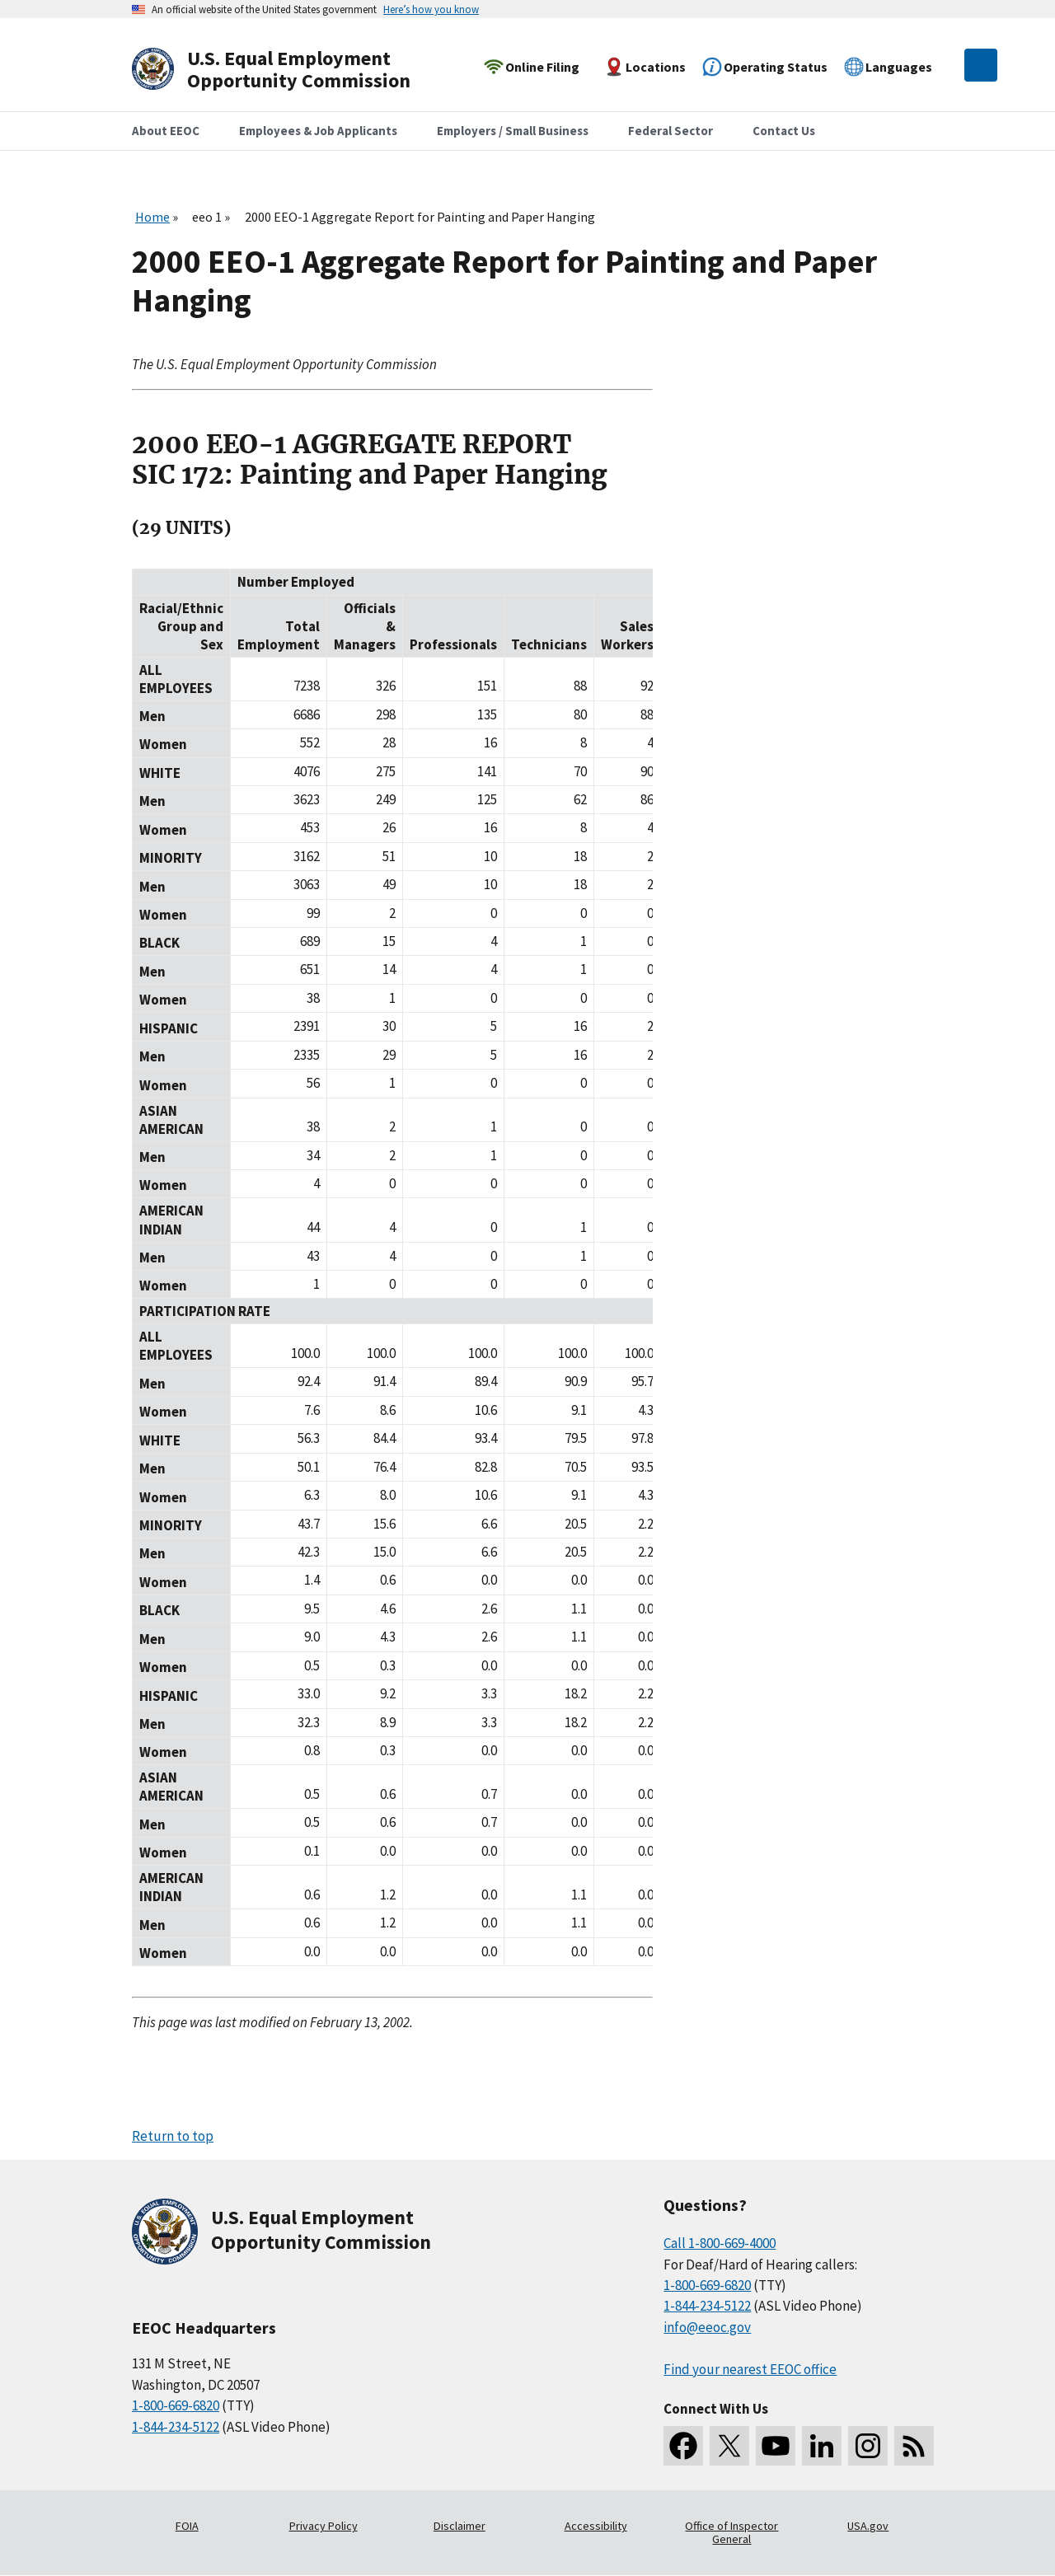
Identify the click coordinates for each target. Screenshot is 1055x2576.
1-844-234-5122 (175, 2427)
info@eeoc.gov (707, 2327)
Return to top (172, 2136)
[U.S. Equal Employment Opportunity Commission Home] (290, 69)
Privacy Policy (323, 2525)
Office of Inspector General (731, 2532)
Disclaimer (459, 2525)
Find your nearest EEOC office (750, 2369)
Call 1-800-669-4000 (719, 2243)
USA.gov (868, 2525)
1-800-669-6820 (175, 2405)
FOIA (187, 2525)
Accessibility (596, 2525)
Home (152, 216)
